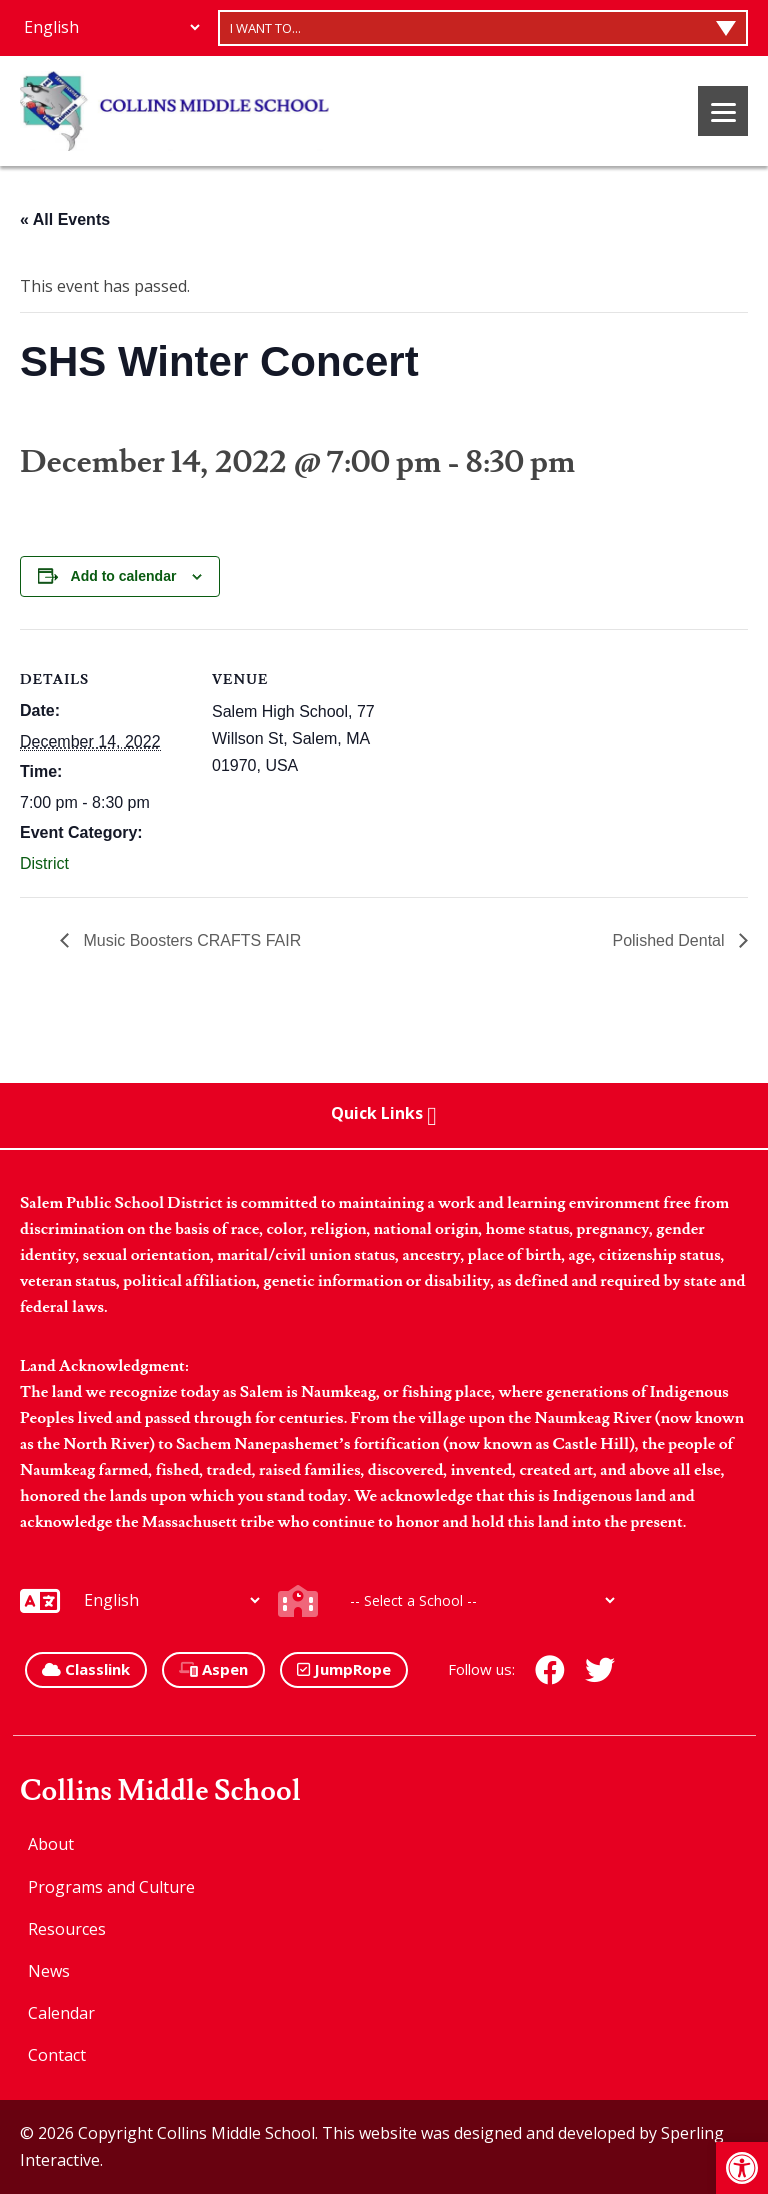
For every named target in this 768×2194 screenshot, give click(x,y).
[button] (742, 2168)
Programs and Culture (111, 1887)
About (51, 1844)
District (44, 863)
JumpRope (344, 1669)
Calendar (61, 2013)
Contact (57, 2055)
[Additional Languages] (111, 27)
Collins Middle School (160, 1791)
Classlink (86, 1669)
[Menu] (723, 111)
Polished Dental (670, 940)
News (49, 1971)
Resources (67, 1929)
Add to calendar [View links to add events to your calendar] (124, 576)
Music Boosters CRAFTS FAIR (190, 940)
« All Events (65, 219)
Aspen (213, 1669)
